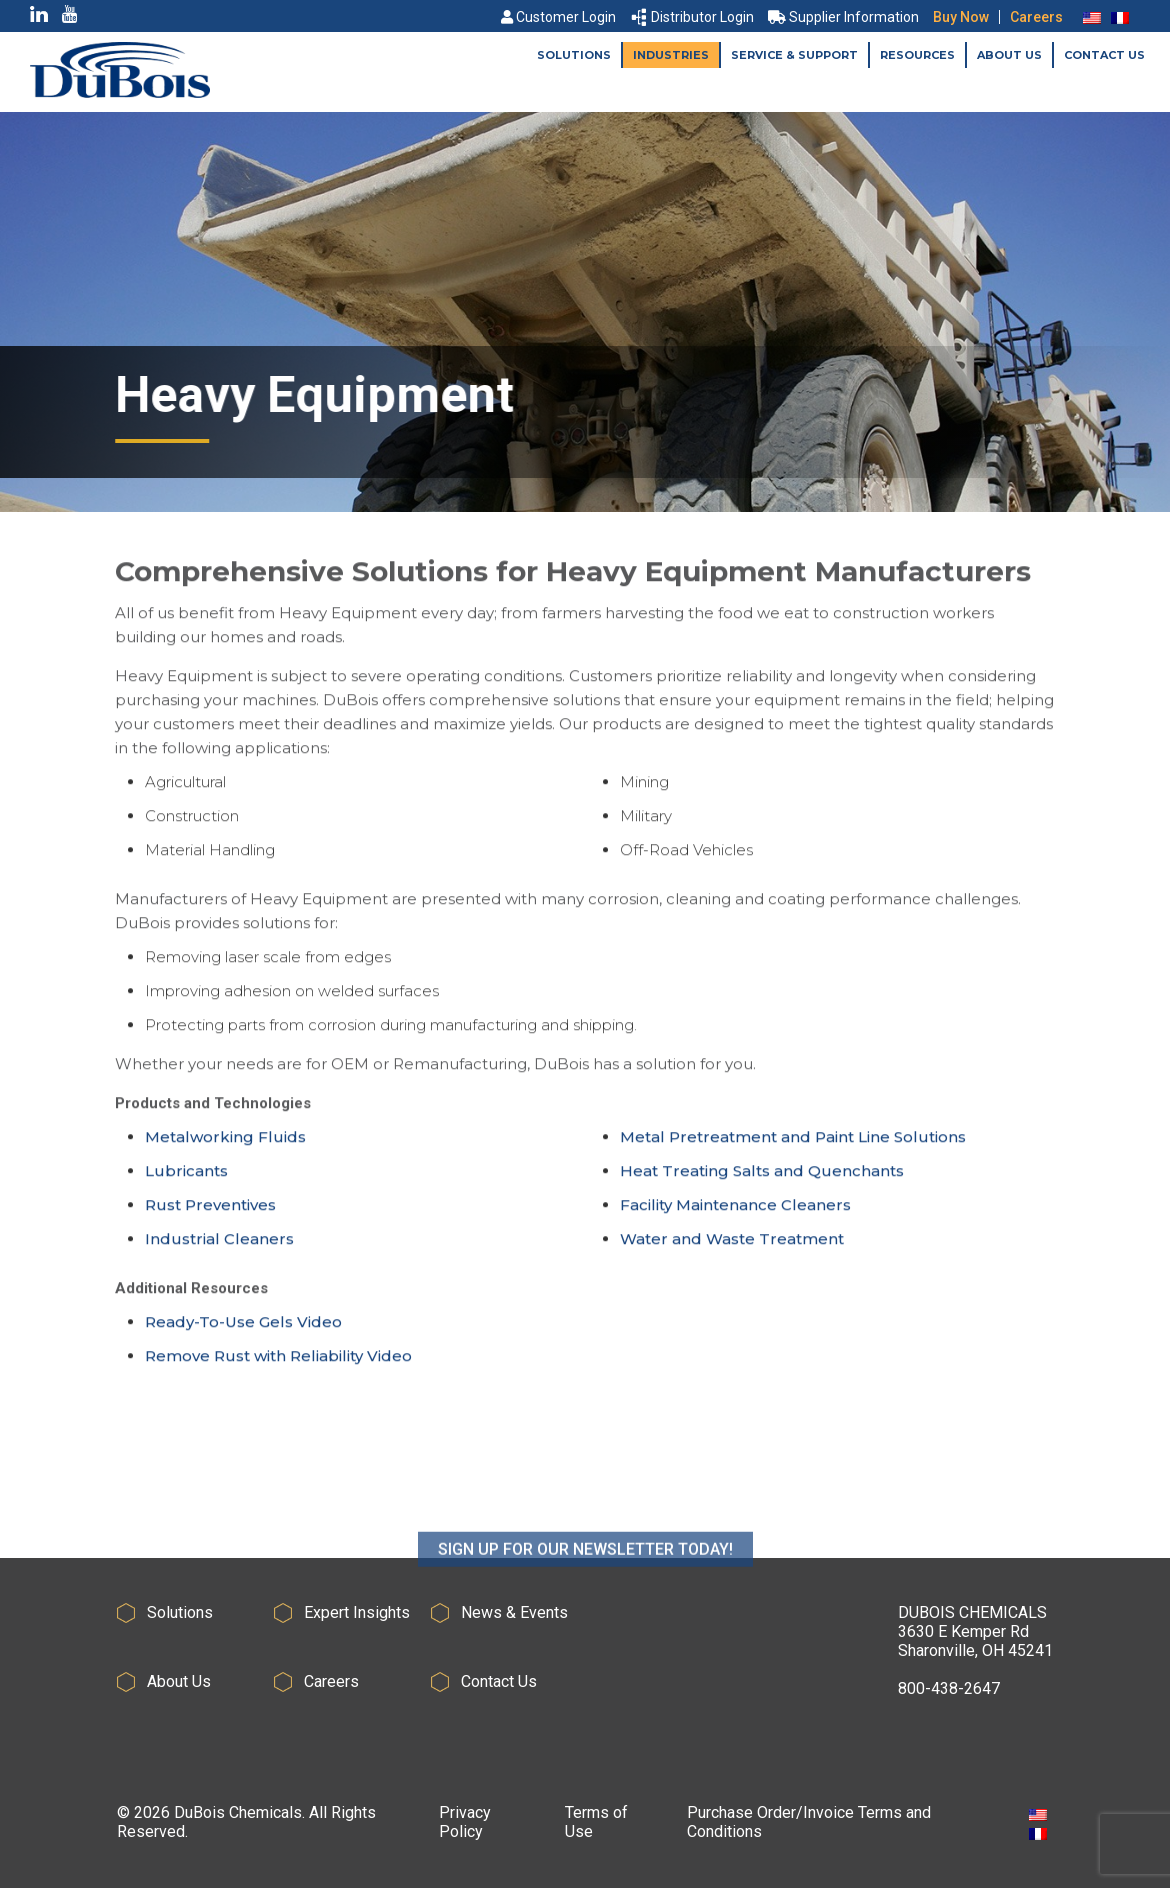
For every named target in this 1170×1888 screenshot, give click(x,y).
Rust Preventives (210, 1211)
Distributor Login (693, 17)
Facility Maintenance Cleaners (735, 1211)
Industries (671, 55)
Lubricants (186, 1177)
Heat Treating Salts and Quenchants (762, 1177)
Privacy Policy (465, 1822)
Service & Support (794, 55)
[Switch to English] (1092, 17)
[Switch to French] (1120, 17)
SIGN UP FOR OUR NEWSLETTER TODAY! (585, 1598)
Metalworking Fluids (225, 1143)
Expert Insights (357, 1612)
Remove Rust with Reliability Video (278, 1362)
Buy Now (961, 17)
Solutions (574, 55)
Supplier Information (843, 17)
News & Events (514, 1612)
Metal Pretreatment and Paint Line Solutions (793, 1143)
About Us (1009, 55)
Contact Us (1104, 55)
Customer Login (558, 17)
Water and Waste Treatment (732, 1245)
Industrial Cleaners (219, 1245)
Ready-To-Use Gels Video (243, 1328)
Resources (917, 55)
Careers (1036, 17)
